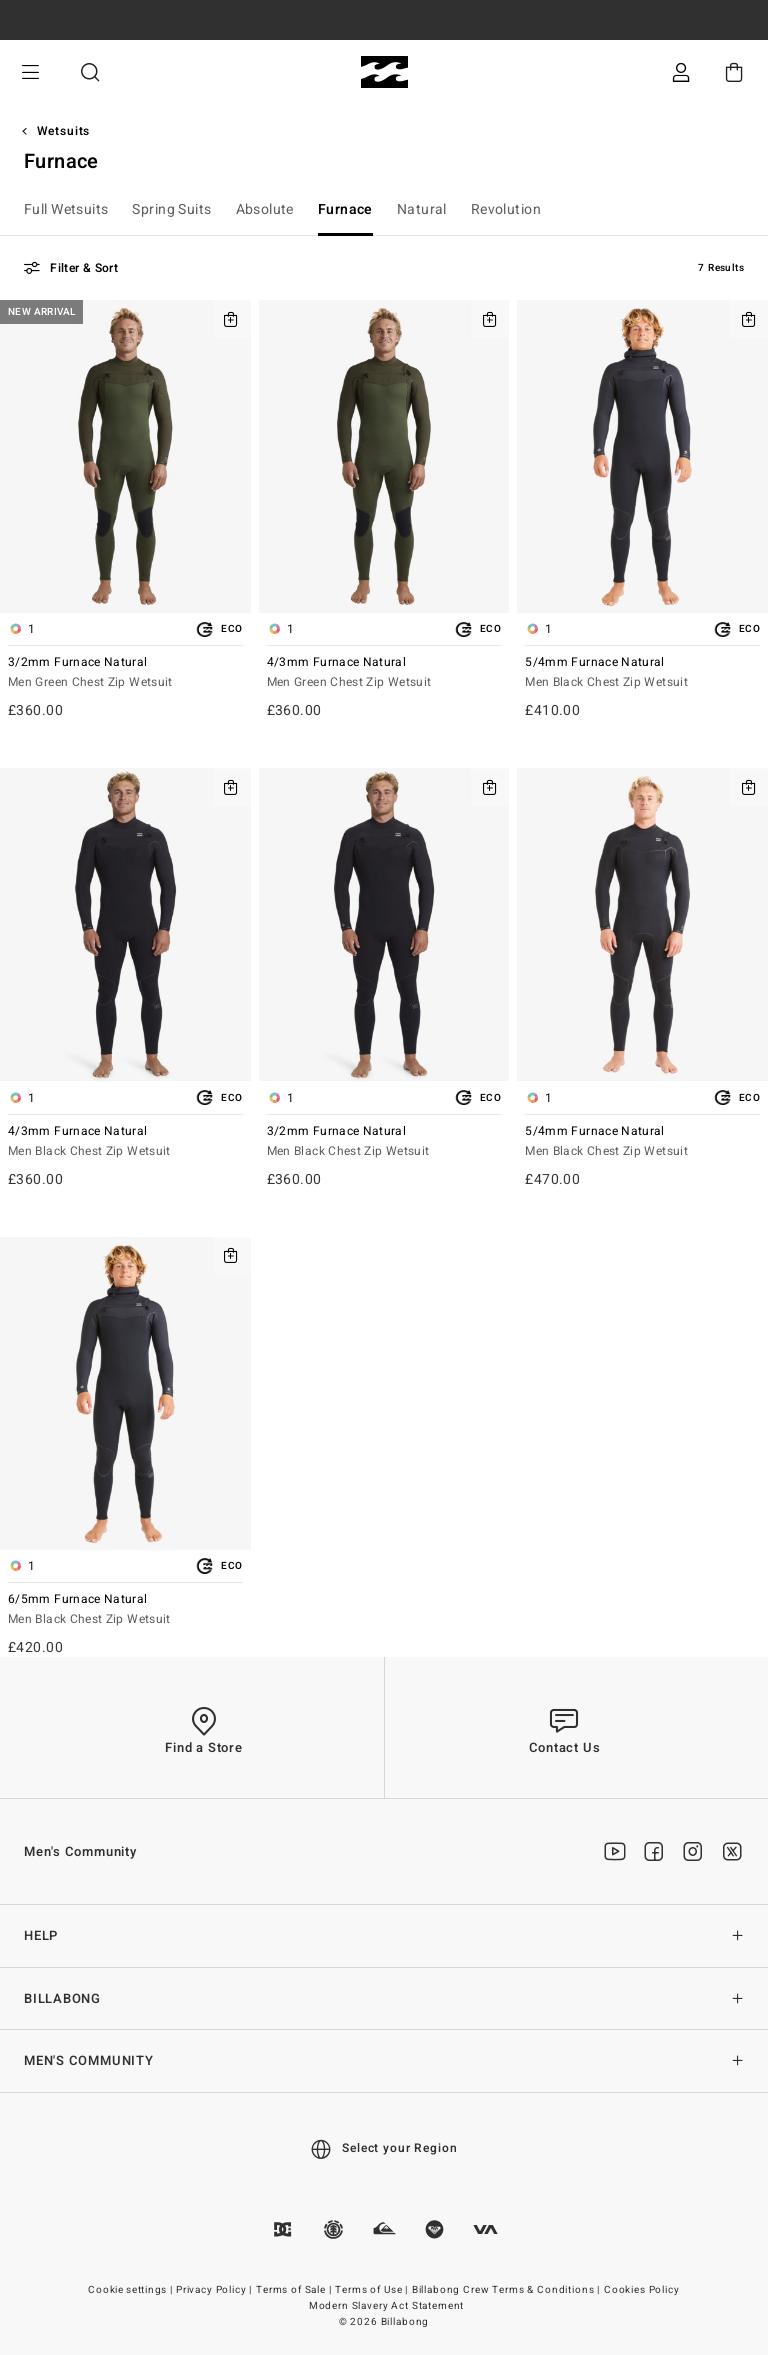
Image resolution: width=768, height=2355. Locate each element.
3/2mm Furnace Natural (125, 673)
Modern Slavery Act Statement (387, 2306)
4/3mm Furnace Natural (384, 673)
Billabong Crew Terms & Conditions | (507, 2290)
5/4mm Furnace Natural (642, 673)
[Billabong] (384, 72)
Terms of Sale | (295, 2290)
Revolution (506, 209)
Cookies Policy (642, 2290)
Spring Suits (171, 209)
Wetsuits (64, 131)
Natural (422, 209)
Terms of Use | (373, 2290)
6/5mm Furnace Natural (125, 1610)
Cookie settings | (131, 2290)
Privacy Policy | (215, 2290)
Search (90, 72)
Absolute (265, 209)
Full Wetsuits (66, 209)
